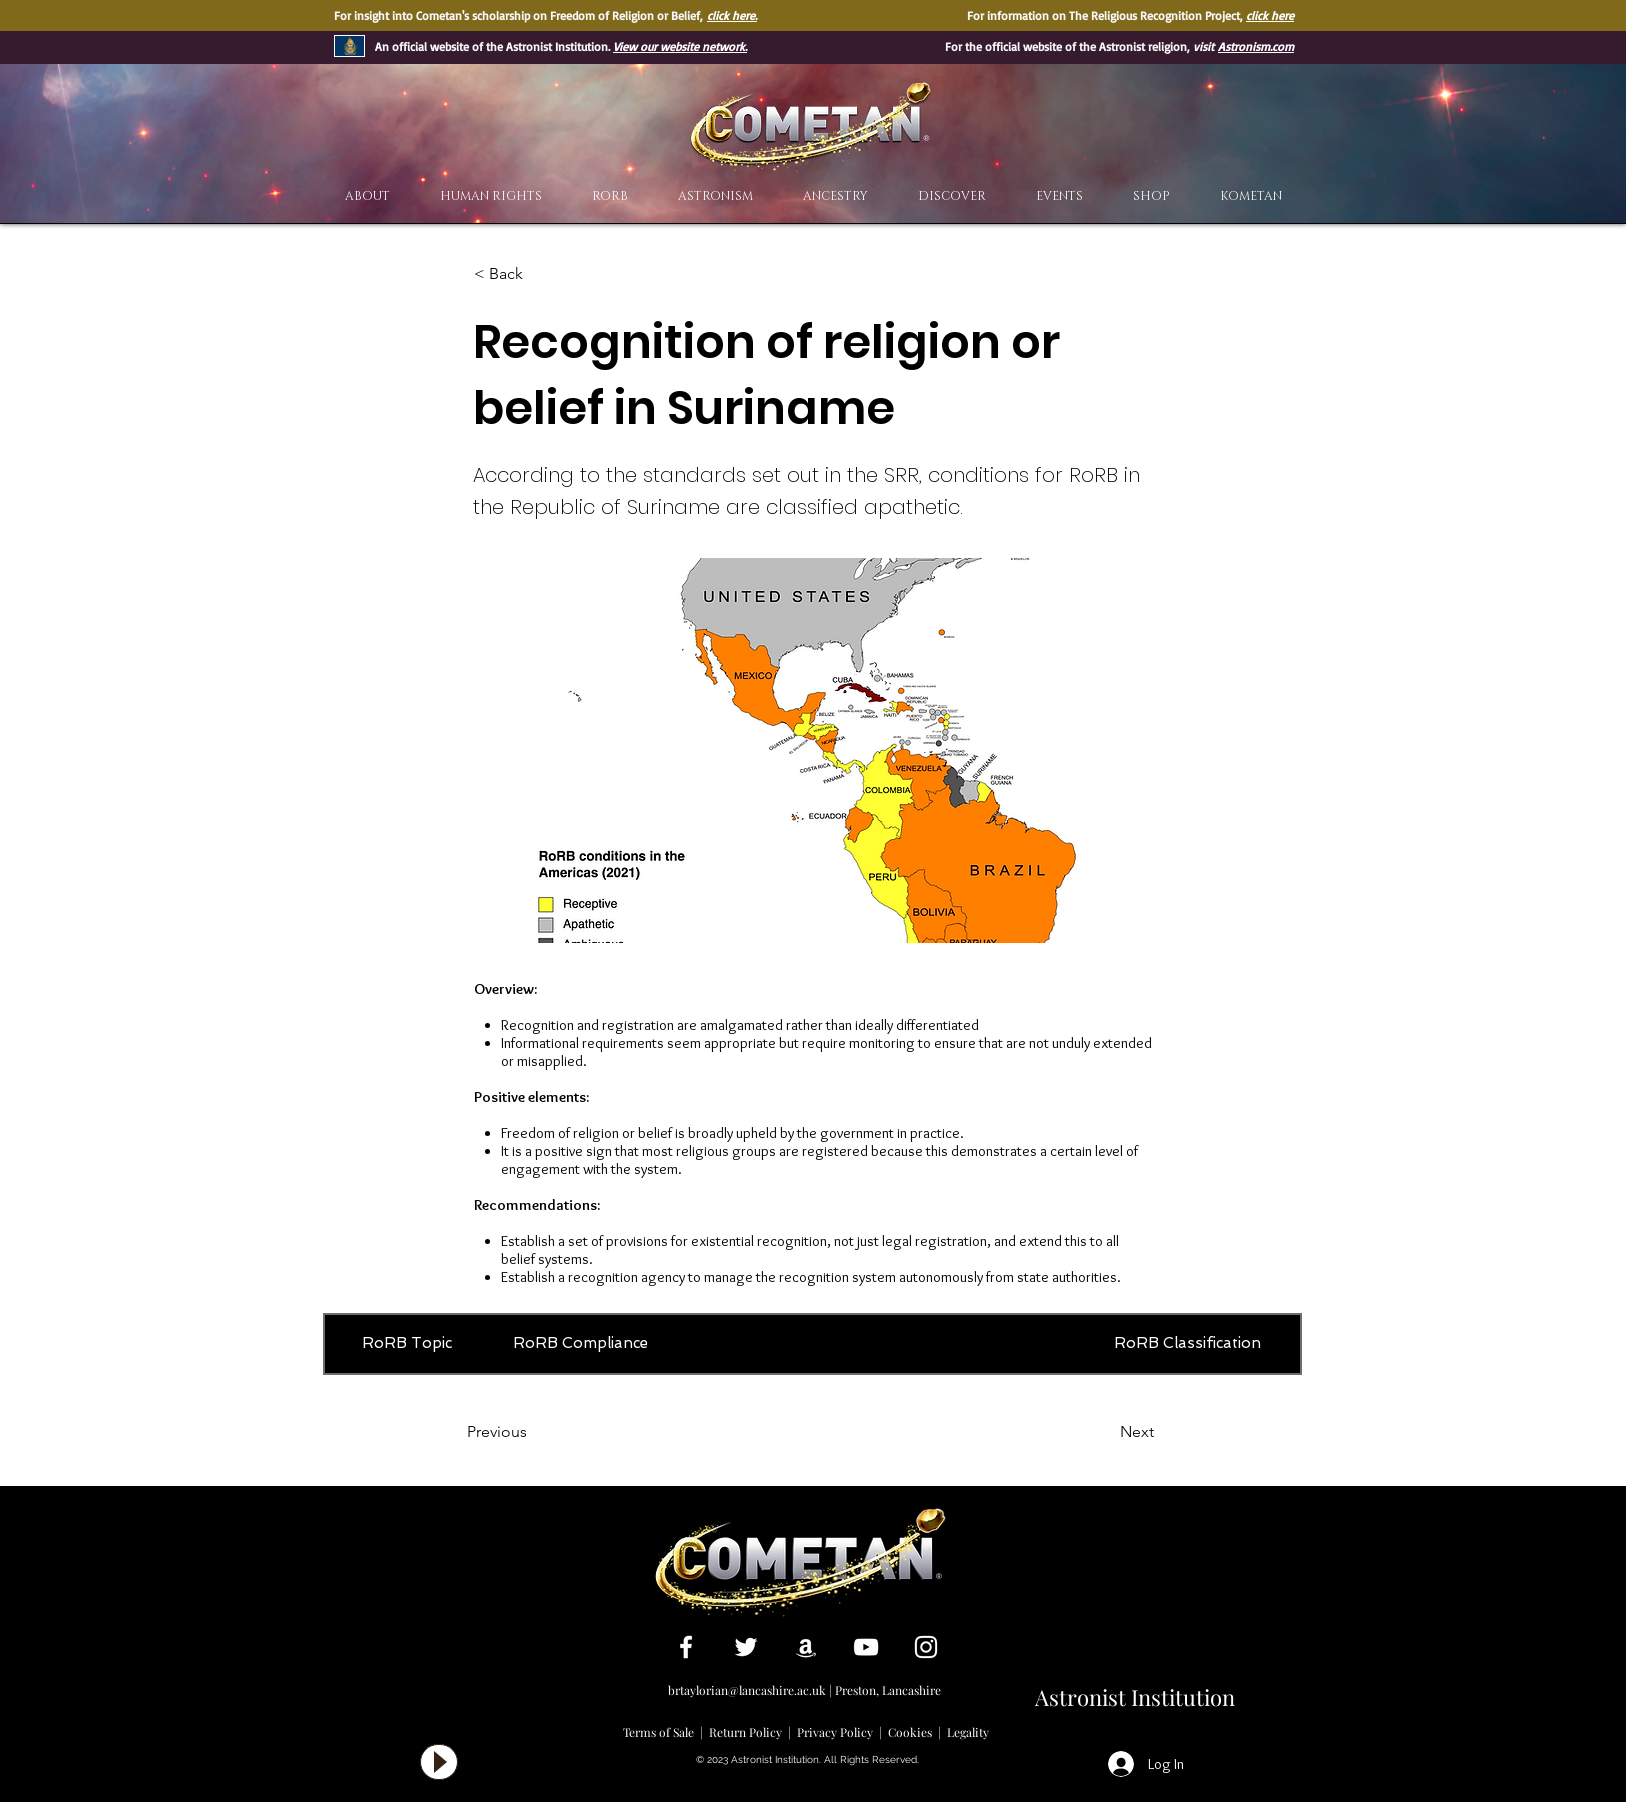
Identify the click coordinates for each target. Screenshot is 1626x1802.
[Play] (439, 1762)
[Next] (1104, 1432)
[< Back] (540, 274)
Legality (968, 1732)
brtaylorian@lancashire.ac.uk (747, 1690)
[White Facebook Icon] (686, 1647)
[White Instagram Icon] (926, 1647)
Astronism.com (1256, 46)
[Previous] (533, 1432)
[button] (952, 196)
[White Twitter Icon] (746, 1647)
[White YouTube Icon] (866, 1647)
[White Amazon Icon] (806, 1647)
